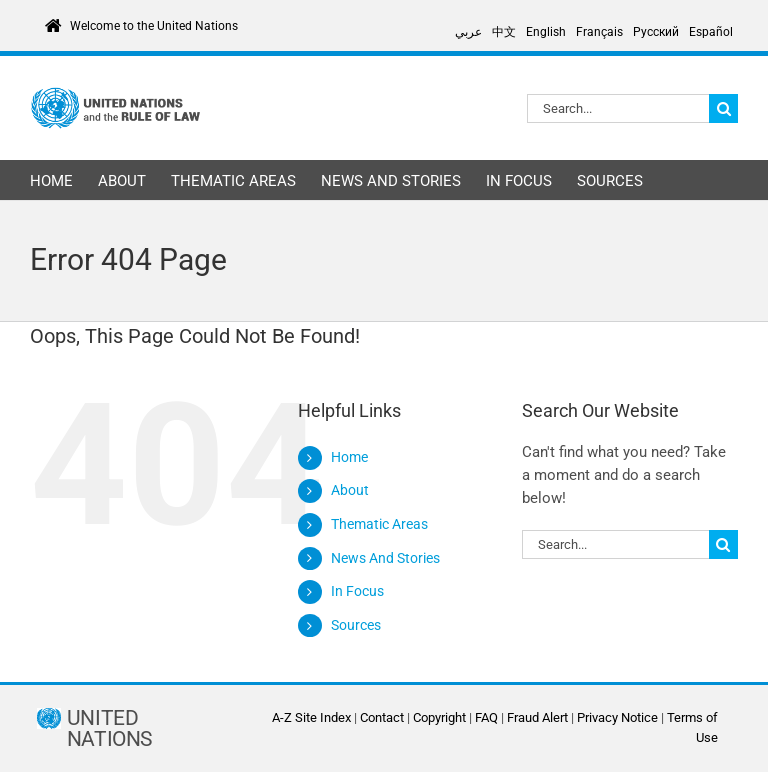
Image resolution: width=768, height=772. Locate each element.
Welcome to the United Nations (154, 26)
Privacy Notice (617, 717)
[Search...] (618, 108)
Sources (356, 625)
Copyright (439, 717)
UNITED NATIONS (109, 729)
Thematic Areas (379, 524)
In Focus (357, 591)
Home (349, 457)
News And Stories (385, 558)
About (350, 490)
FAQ (486, 717)
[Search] (723, 108)
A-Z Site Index (311, 717)
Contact (382, 717)
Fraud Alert (537, 717)
